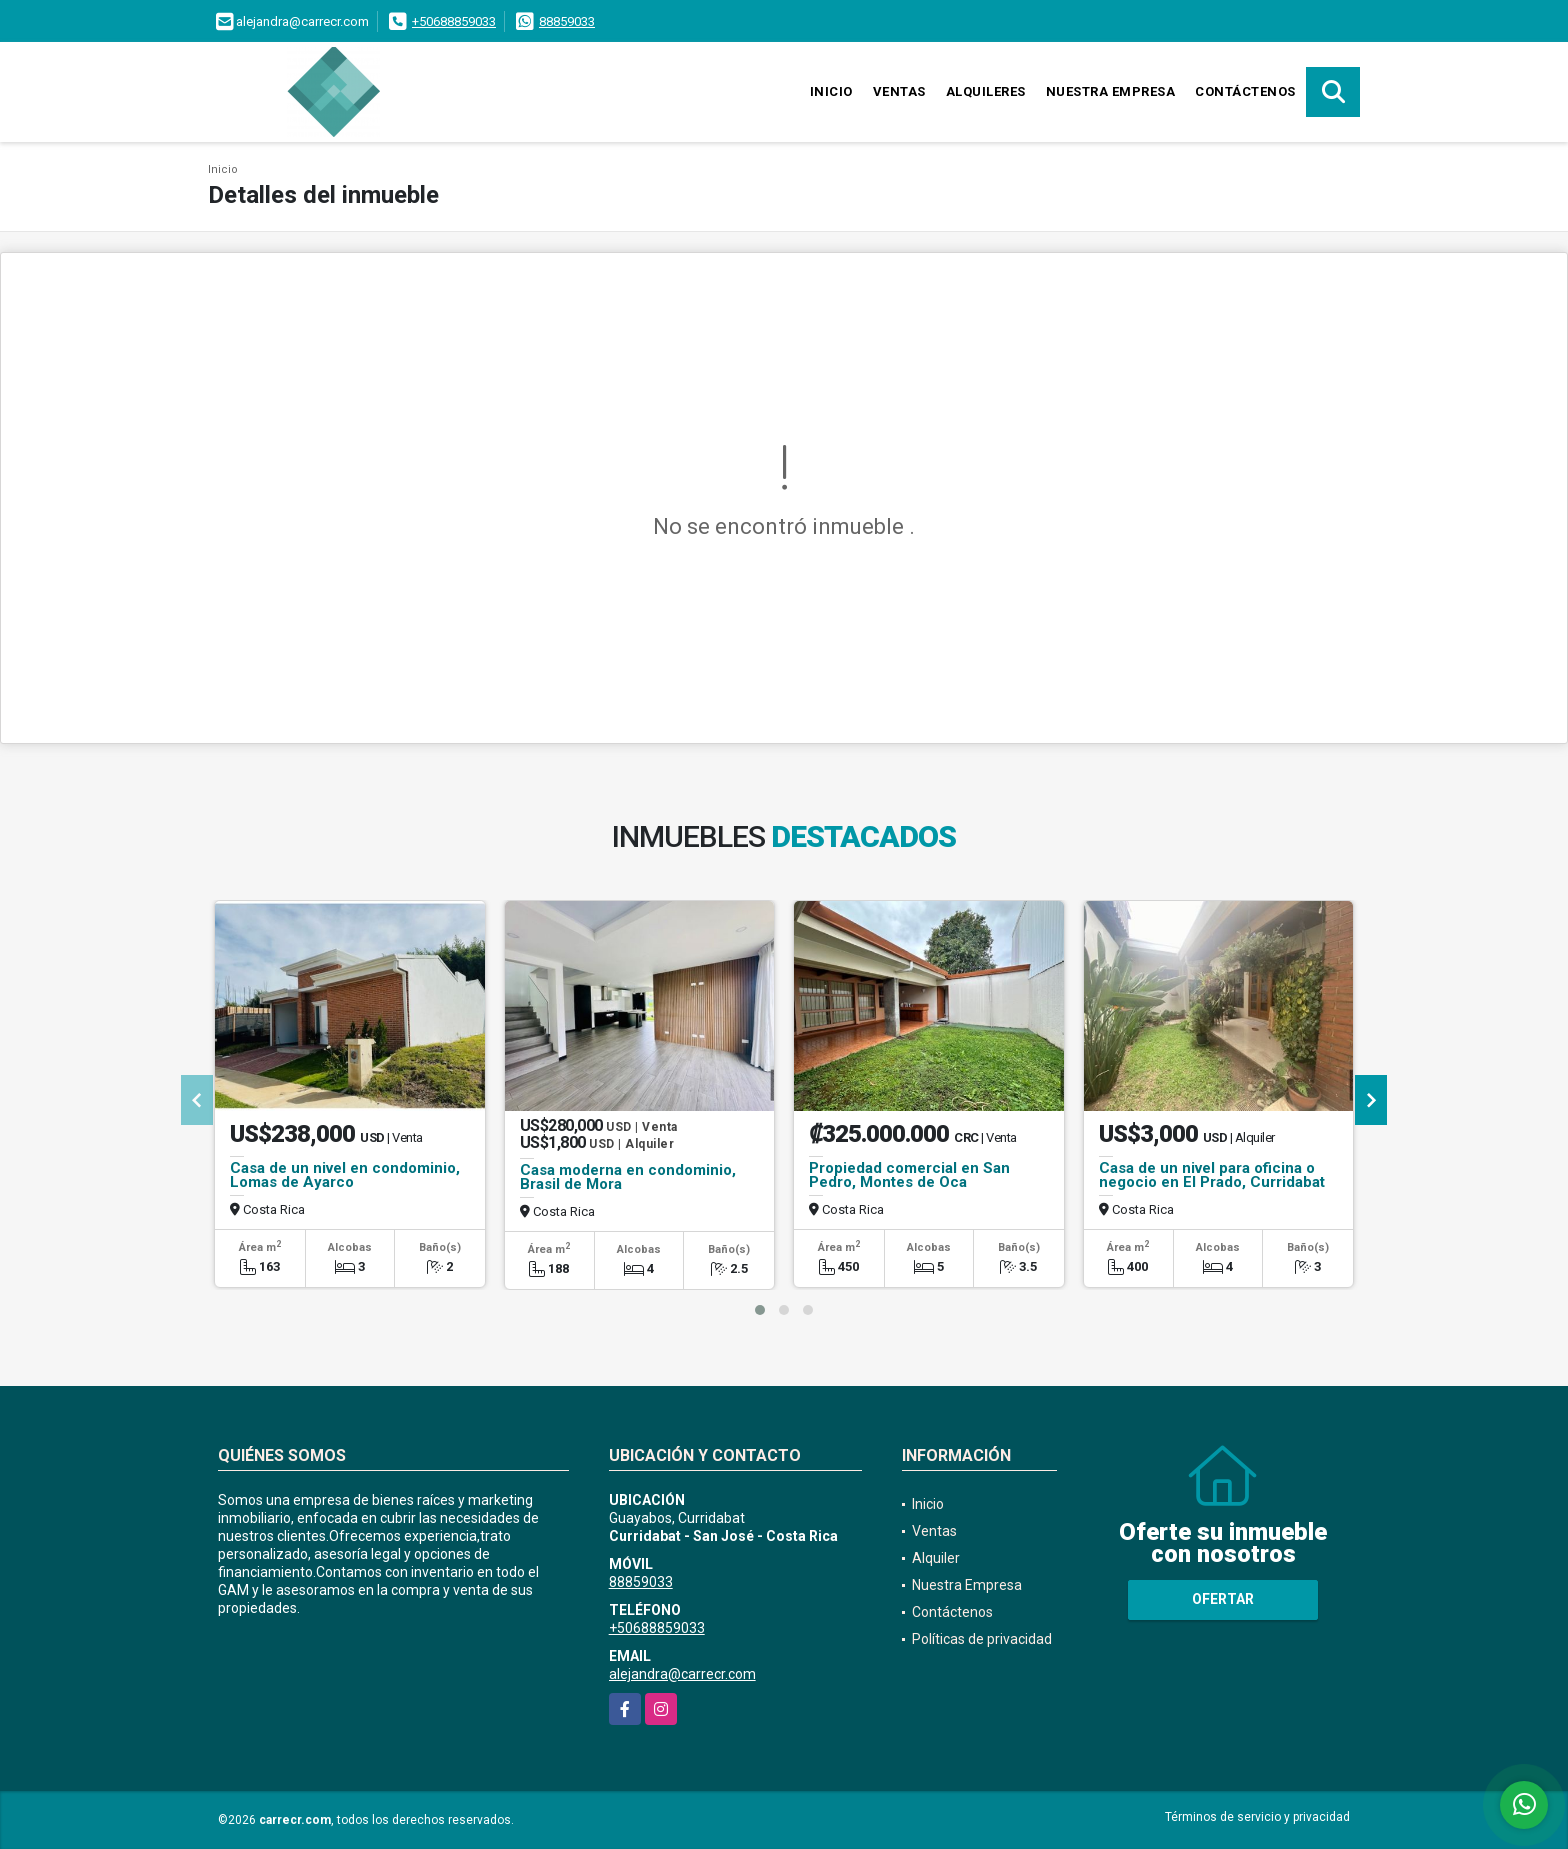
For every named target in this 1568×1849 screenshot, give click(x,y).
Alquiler (936, 1558)
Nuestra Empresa (1111, 91)
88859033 (567, 21)
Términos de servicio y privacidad (1257, 1817)
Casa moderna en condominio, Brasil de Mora (628, 1177)
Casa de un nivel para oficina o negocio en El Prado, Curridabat (1212, 1175)
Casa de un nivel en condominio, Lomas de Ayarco (345, 1175)
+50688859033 (454, 21)
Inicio (831, 91)
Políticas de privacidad (982, 1639)
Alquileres (986, 91)
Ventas (899, 91)
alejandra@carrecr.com (682, 1674)
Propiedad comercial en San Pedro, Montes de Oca (909, 1175)
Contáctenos (1245, 91)
